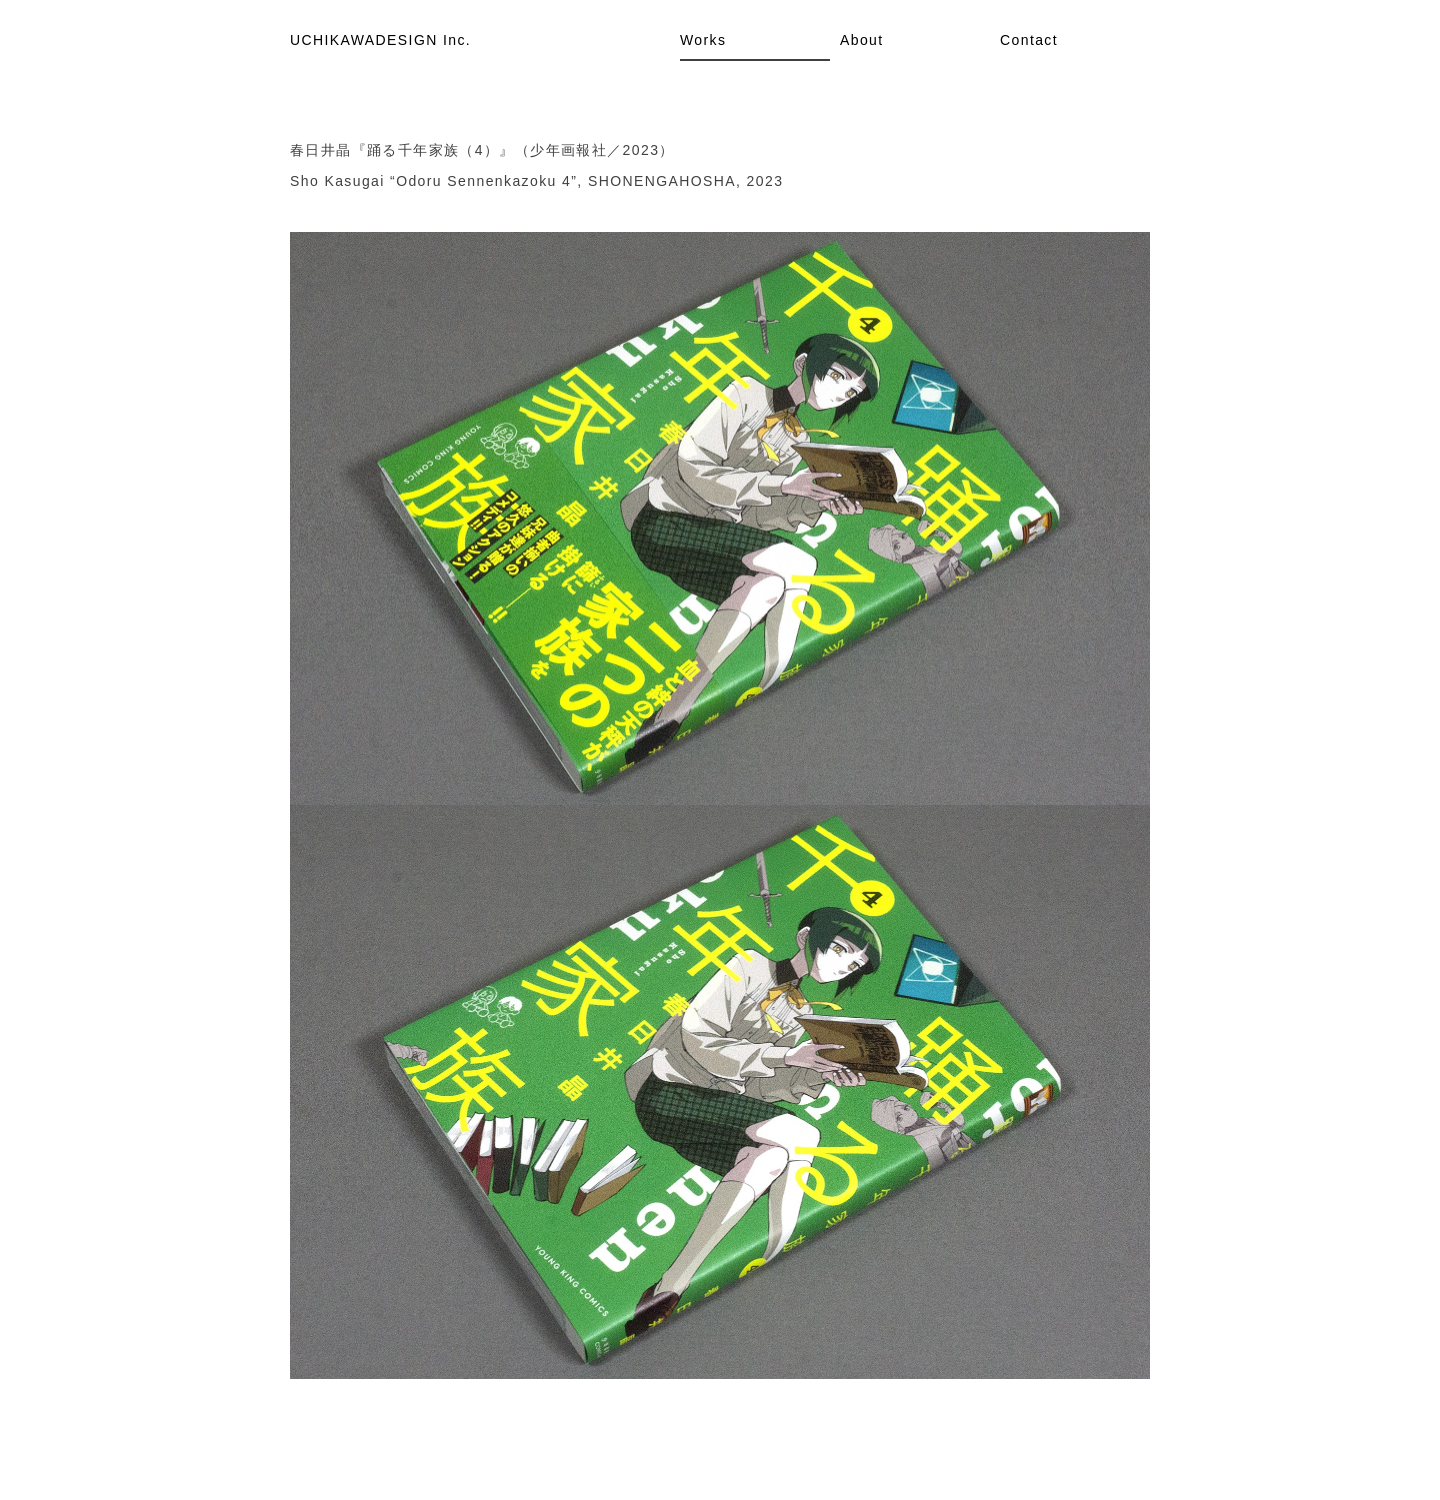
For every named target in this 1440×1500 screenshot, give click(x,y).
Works (703, 40)
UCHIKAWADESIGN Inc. (380, 40)
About (862, 40)
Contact (1029, 40)
